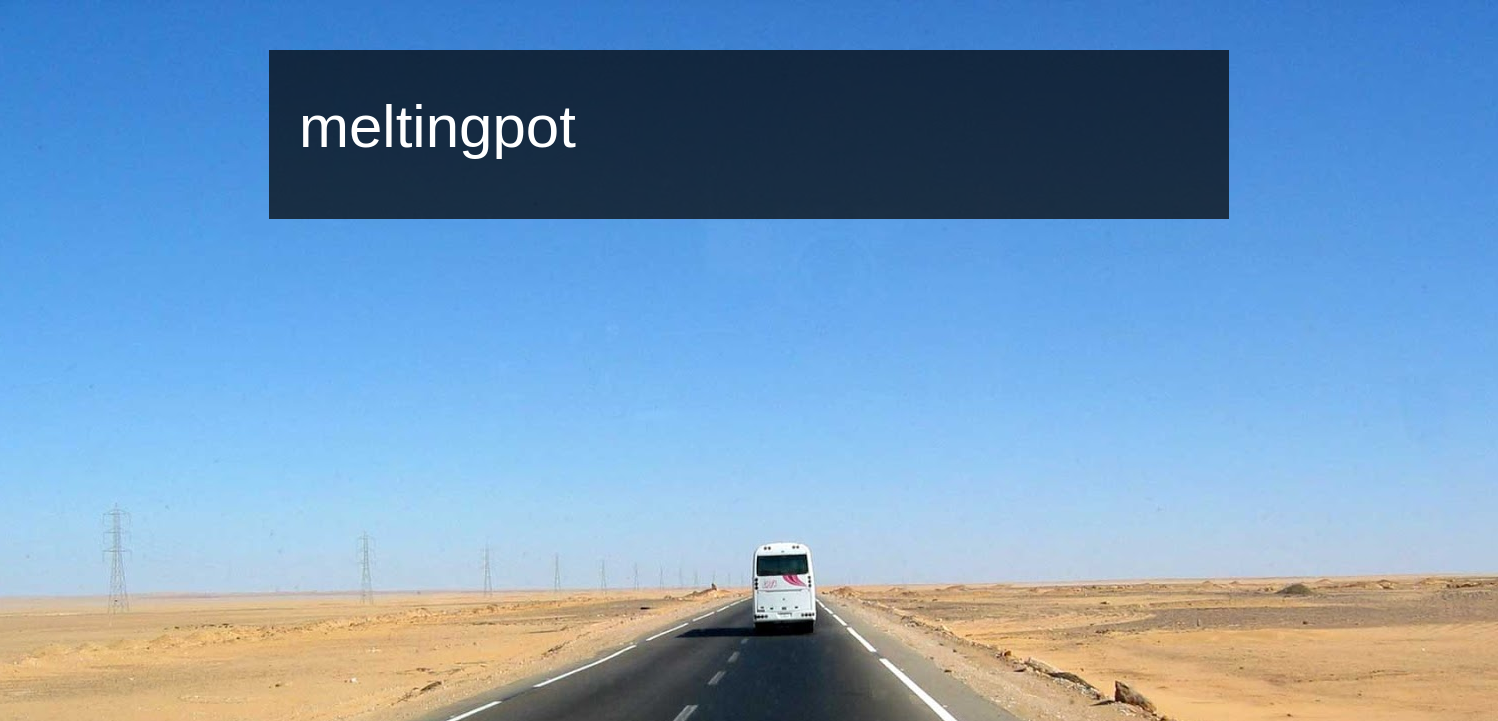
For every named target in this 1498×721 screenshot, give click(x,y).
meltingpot (437, 126)
